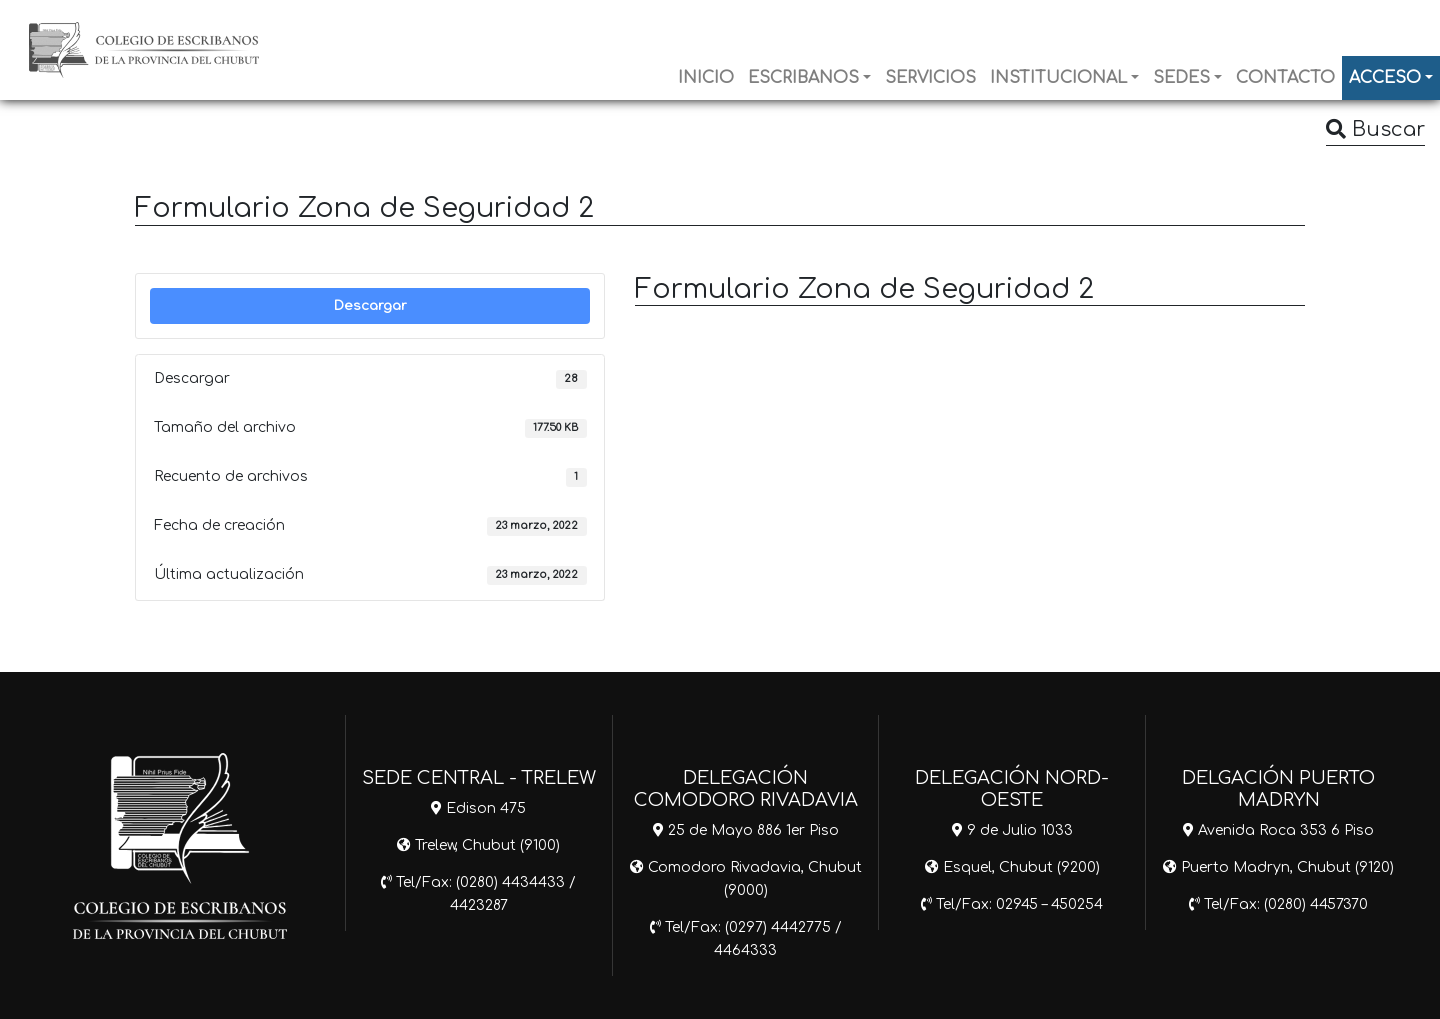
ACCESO (1385, 78)
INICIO (706, 78)
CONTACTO (1285, 78)
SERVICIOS (930, 78)
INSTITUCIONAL (1058, 78)
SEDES (1181, 78)
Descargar (370, 305)
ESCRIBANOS (803, 78)
